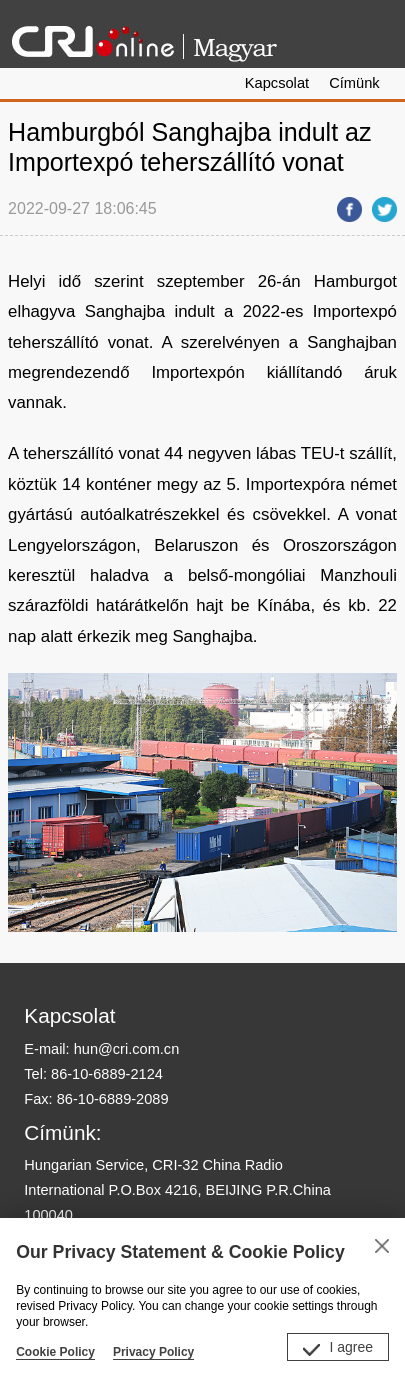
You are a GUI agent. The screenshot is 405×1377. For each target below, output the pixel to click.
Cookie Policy (55, 1352)
